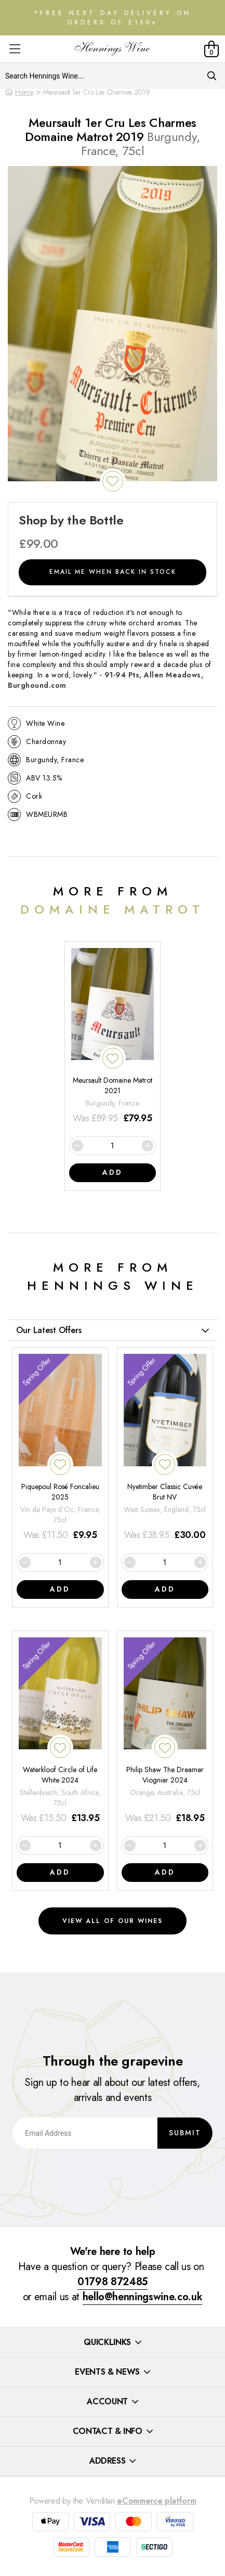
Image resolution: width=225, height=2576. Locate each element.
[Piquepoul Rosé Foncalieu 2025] (60, 1448)
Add (112, 1172)
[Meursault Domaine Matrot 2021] (112, 1037)
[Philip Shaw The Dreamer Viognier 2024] (165, 1731)
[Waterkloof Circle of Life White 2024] (60, 1731)
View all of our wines (112, 1921)
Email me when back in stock (112, 571)
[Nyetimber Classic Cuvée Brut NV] (165, 1448)
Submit (185, 2133)
